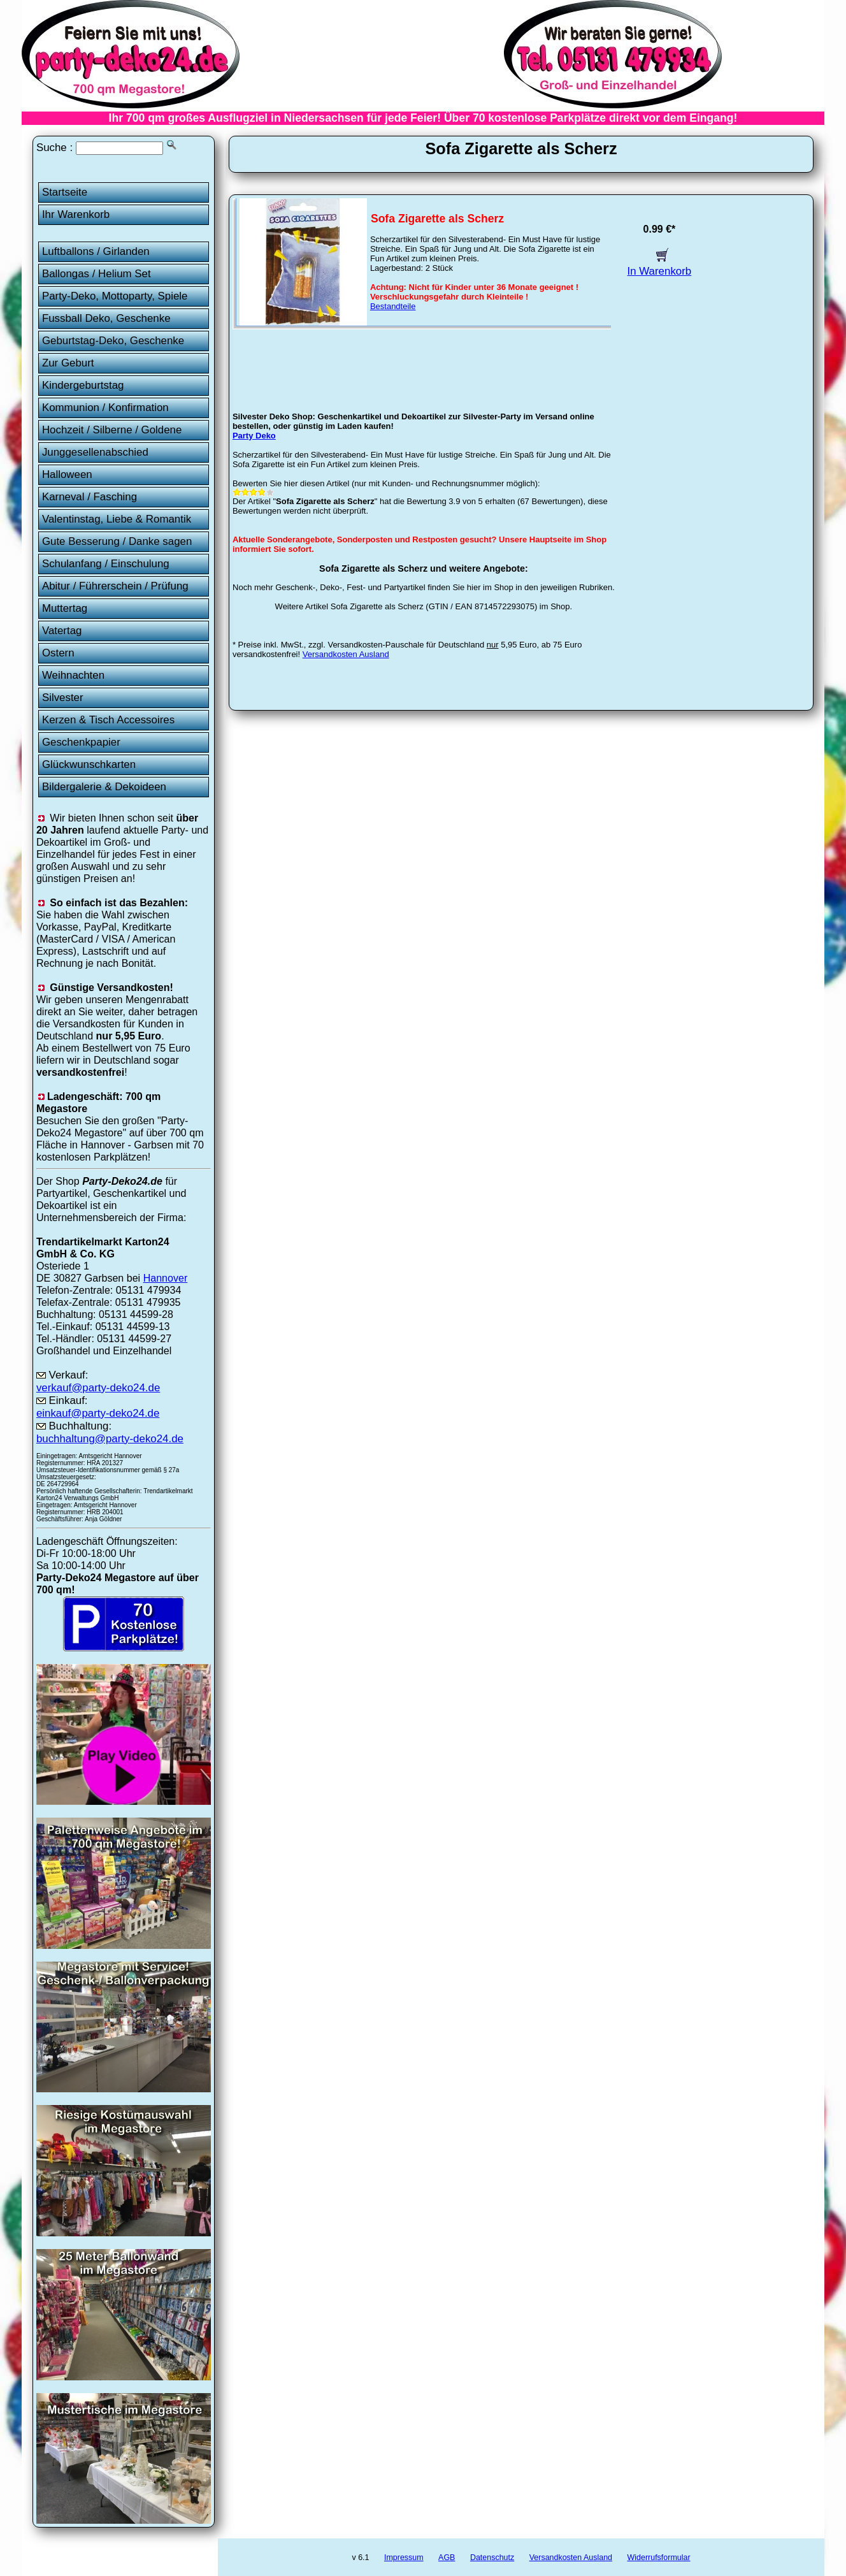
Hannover (165, 1278)
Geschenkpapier (81, 742)
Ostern (58, 653)
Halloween (67, 474)
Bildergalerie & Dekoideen (104, 787)
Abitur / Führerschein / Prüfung (115, 586)
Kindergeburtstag (83, 385)
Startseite (64, 192)
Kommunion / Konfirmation (105, 408)
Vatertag (62, 631)
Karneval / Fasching (89, 497)
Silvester (62, 697)
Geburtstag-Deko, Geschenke (113, 341)
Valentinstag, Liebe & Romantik (116, 519)
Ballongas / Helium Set (96, 274)
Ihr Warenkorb (76, 214)
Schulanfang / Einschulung (105, 564)
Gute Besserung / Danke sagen (117, 541)
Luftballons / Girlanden (96, 251)
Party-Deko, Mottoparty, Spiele (115, 296)
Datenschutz (492, 2557)
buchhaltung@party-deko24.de (109, 1439)
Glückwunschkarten (89, 764)
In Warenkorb (659, 264)
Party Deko (254, 435)
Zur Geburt (68, 363)
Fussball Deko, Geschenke (106, 318)
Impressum (404, 2557)
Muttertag (64, 608)
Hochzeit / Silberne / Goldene (112, 430)
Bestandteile (393, 306)
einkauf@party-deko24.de (98, 1413)
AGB (446, 2557)
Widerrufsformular (658, 2557)
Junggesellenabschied (95, 452)
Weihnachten (73, 675)
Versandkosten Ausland (346, 654)
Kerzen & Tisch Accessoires (108, 720)
